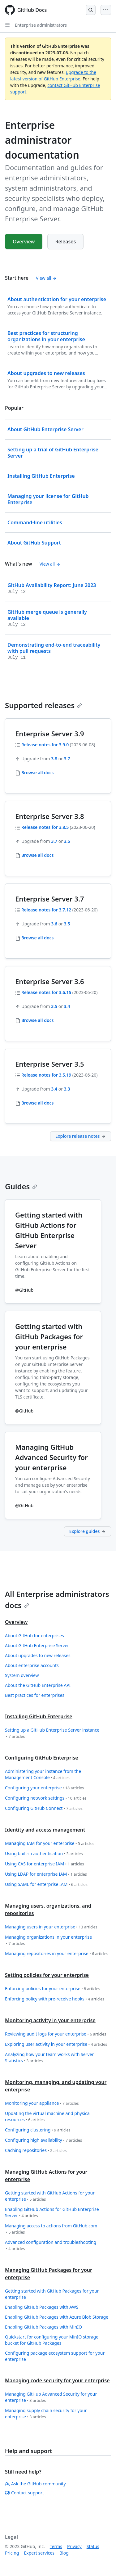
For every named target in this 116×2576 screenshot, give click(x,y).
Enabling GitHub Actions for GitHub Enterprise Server (52, 2212)
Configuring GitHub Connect (44, 1808)
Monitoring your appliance (42, 2103)
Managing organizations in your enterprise (48, 1940)
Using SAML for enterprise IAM (46, 1884)
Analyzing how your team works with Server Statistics (49, 2057)
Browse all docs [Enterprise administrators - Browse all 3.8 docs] (37, 855)
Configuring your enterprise (44, 1788)
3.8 (54, 759)
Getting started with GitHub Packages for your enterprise (52, 2294)
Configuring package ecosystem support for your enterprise (55, 2356)
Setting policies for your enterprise (47, 1975)
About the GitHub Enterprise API (38, 1685)
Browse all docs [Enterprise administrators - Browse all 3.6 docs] (37, 1020)
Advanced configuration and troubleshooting (50, 2245)
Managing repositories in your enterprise (56, 1953)
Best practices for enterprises (34, 1695)
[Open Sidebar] (7, 25)
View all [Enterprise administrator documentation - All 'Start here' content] (46, 278)
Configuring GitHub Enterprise (41, 1757)
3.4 (67, 1006)
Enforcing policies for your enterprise (52, 1989)
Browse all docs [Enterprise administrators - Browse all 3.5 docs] (37, 1103)
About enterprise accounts (32, 1665)
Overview (24, 241)
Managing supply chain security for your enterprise (46, 2413)
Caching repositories (36, 2150)
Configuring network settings (46, 1798)
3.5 (67, 924)
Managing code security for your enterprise (57, 2380)
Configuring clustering (38, 2130)
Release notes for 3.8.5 (45, 827)
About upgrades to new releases (38, 1655)
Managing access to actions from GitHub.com (51, 2229)
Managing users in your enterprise (51, 1927)
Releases (65, 241)
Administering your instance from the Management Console (43, 1774)
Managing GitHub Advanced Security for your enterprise (51, 2397)
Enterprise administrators (41, 25)
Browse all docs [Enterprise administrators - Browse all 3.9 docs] (37, 772)
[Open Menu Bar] (106, 10)
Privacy (74, 2546)
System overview (22, 1675)
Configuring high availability (43, 2140)
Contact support (24, 2493)
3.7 (67, 759)
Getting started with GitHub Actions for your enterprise (50, 2196)
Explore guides (87, 1531)
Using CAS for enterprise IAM (44, 1864)
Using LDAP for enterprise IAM (46, 1874)
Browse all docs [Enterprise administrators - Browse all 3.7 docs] (37, 938)
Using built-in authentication (44, 1854)
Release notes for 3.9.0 (45, 745)
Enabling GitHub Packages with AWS (41, 2307)
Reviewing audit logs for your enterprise (55, 2034)
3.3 (67, 1089)
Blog (64, 2553)
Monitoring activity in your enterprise (50, 2020)
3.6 (67, 841)
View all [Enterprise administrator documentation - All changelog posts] (50, 564)
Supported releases (43, 705)
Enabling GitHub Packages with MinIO (43, 2327)
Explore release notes (80, 1136)
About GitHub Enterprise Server (37, 1645)
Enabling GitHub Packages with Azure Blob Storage (56, 2317)
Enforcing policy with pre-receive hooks (54, 1999)
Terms (56, 2546)
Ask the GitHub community (35, 2484)
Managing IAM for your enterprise (49, 1843)
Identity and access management (45, 1829)
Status (93, 2546)
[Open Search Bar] (91, 10)
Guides (21, 1186)
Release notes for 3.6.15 (46, 992)
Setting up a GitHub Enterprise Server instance (52, 1733)
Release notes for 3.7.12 (46, 910)
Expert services (39, 2553)
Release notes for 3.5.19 (46, 1075)
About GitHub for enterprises (34, 1635)
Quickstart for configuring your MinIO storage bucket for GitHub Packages (51, 2340)
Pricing (12, 2553)
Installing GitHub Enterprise (38, 1716)
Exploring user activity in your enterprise (56, 2044)
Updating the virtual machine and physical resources (48, 2116)
